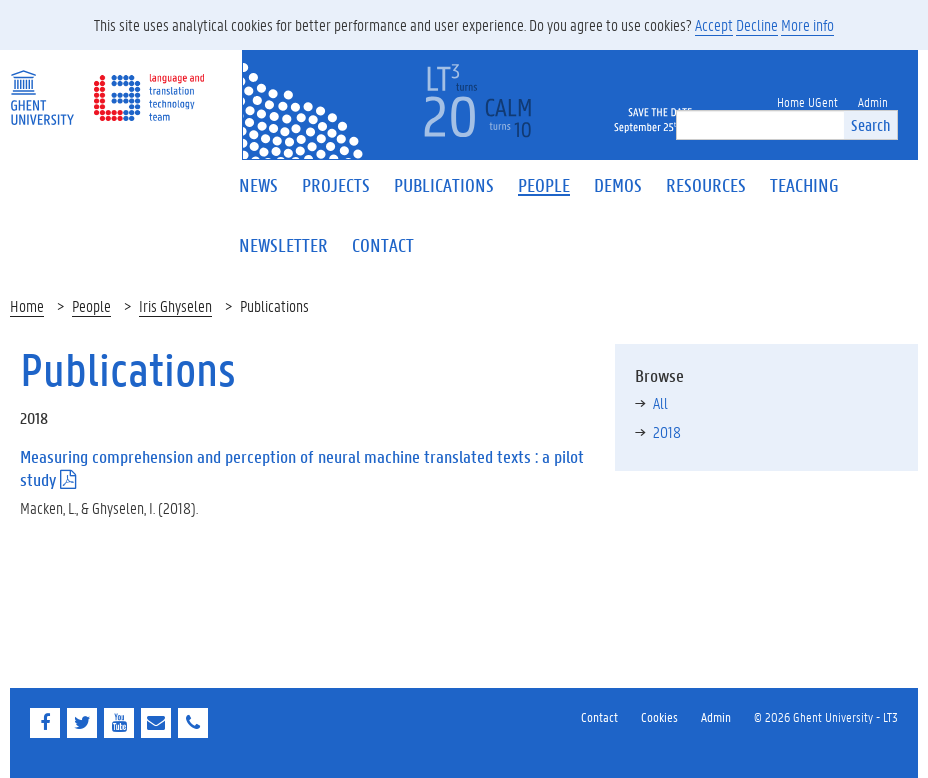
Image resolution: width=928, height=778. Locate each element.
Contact (599, 716)
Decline (757, 24)
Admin (716, 716)
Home (27, 305)
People (91, 305)
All (660, 402)
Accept (714, 24)
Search (870, 124)
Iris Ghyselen (175, 305)
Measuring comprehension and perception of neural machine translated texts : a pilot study (302, 468)
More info (807, 24)
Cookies (659, 716)
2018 (667, 431)
